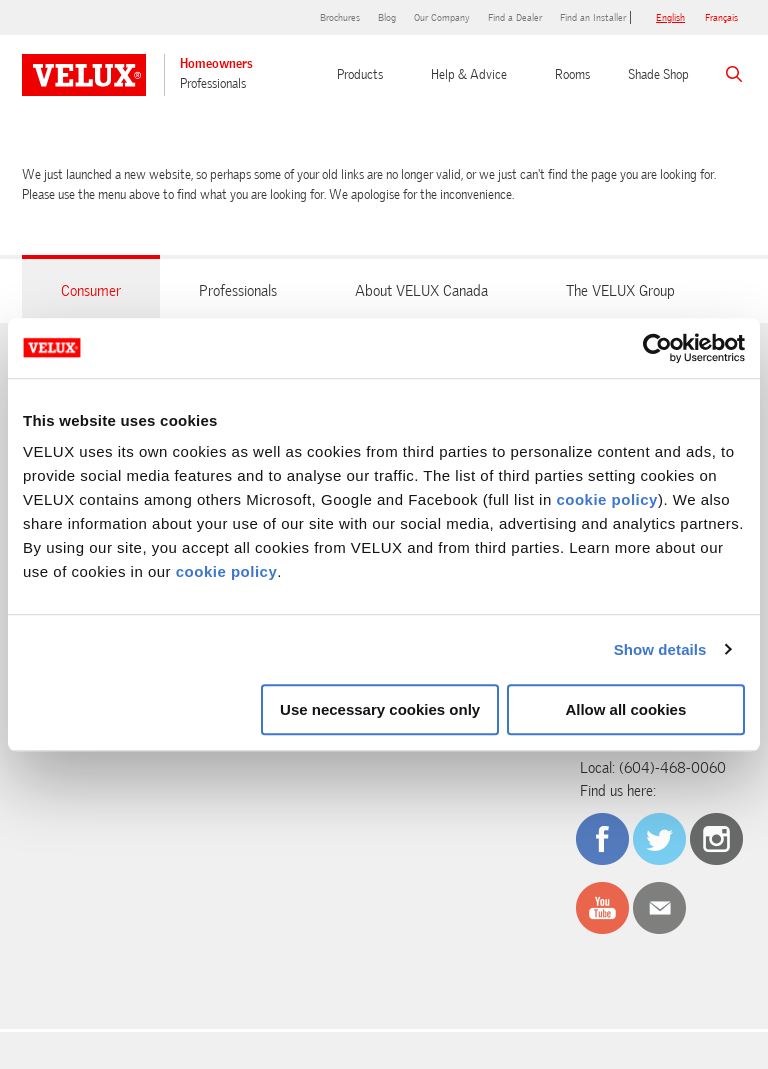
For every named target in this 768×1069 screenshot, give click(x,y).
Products (360, 74)
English (670, 17)
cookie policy (607, 499)
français (721, 17)
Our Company (442, 17)
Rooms (572, 74)
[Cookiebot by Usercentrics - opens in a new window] (657, 348)
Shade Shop (658, 74)
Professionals (213, 83)
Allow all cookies (625, 709)
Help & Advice (469, 74)
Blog (387, 17)
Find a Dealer (515, 17)
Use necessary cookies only (380, 709)
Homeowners (216, 63)
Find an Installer (593, 17)
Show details (660, 649)
